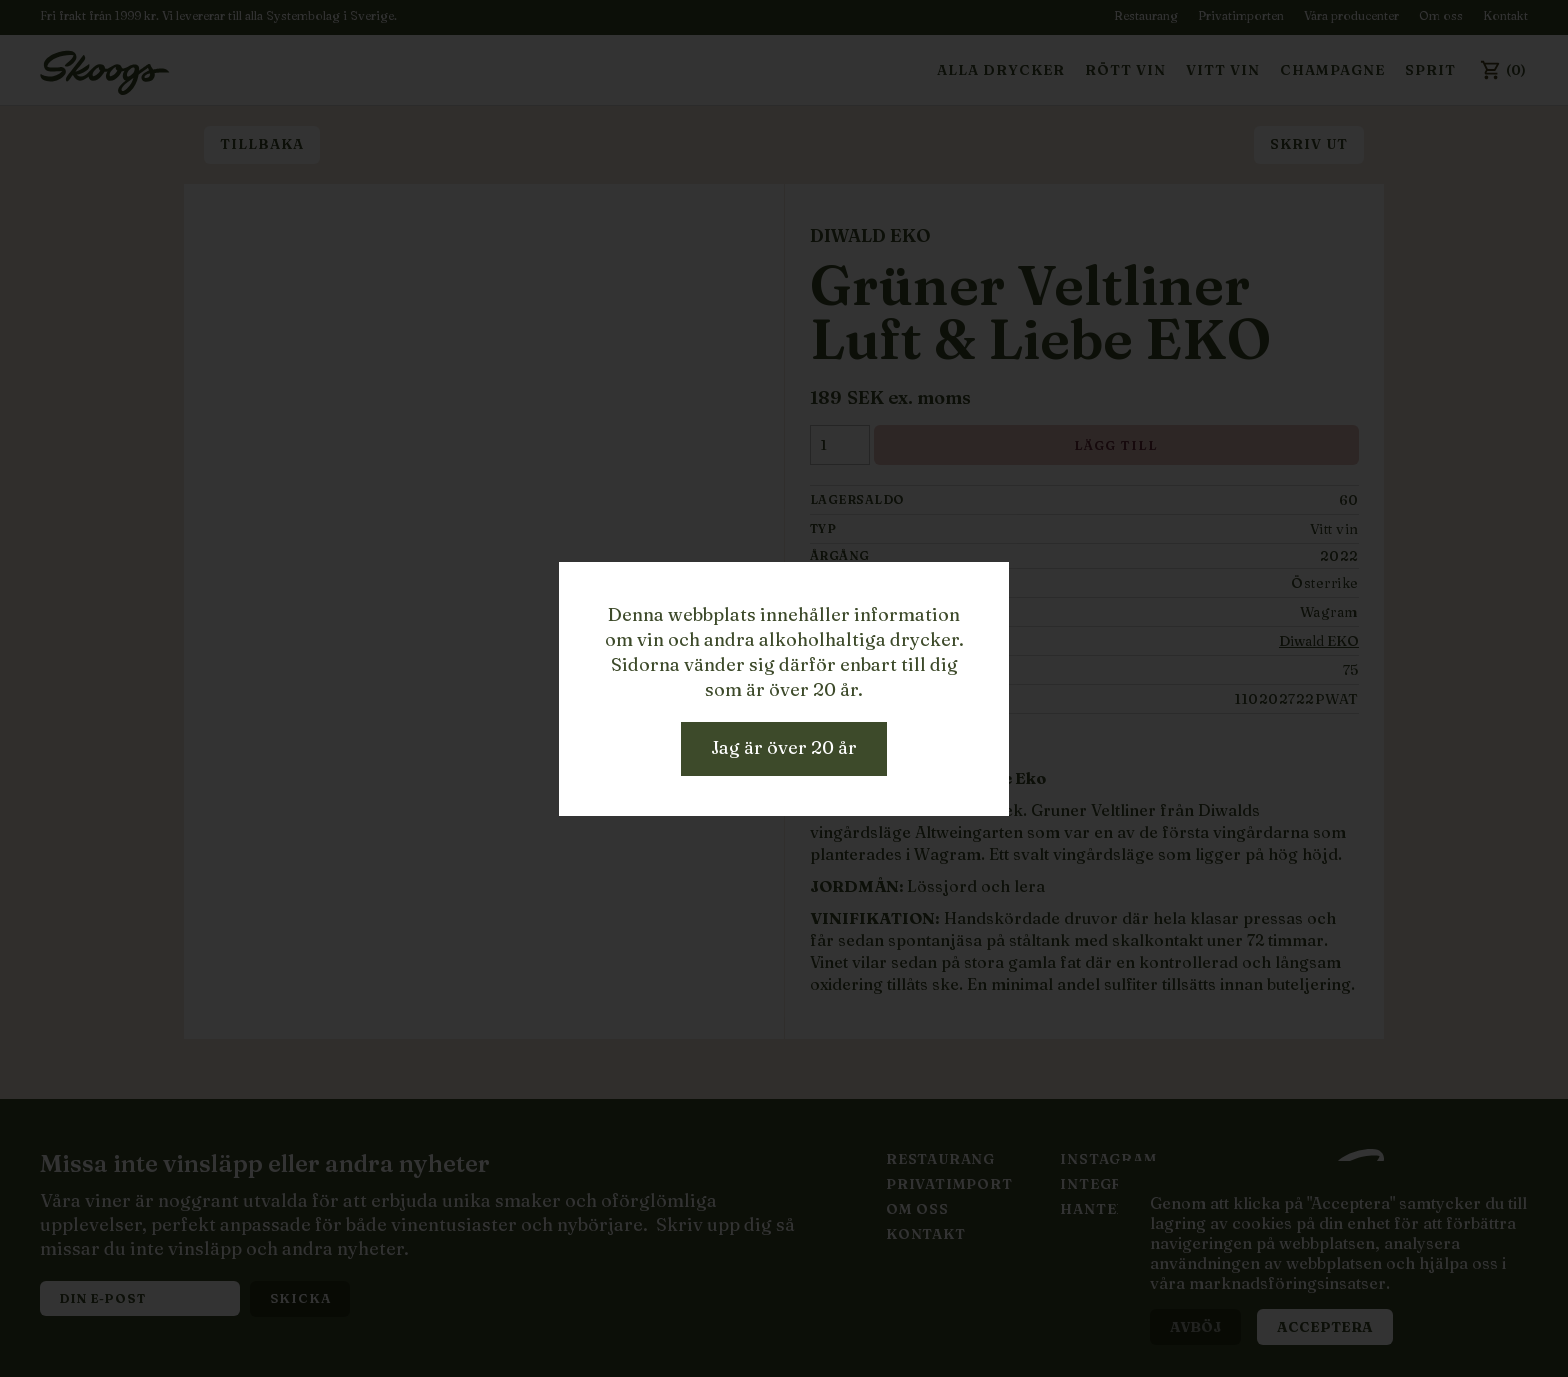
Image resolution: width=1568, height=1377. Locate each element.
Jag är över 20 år (784, 747)
